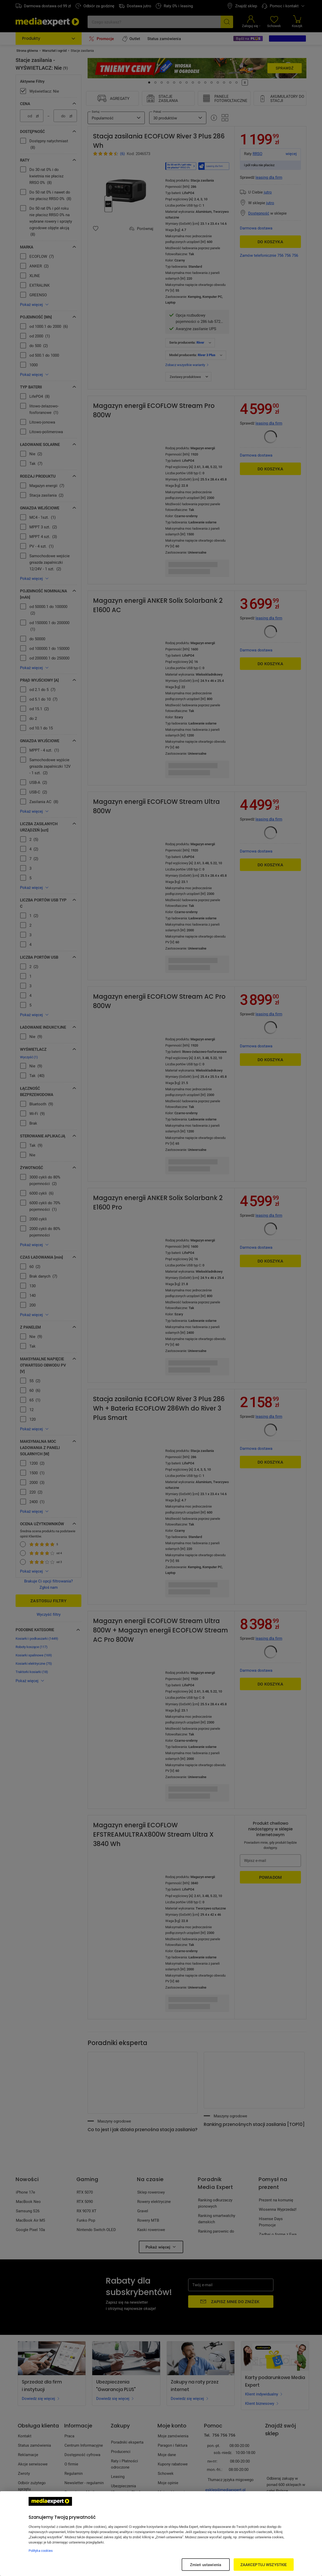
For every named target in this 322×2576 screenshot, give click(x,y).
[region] (161, 2533)
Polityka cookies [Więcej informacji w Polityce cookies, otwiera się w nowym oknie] (41, 2550)
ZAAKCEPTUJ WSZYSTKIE (263, 2564)
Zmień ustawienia (205, 2564)
